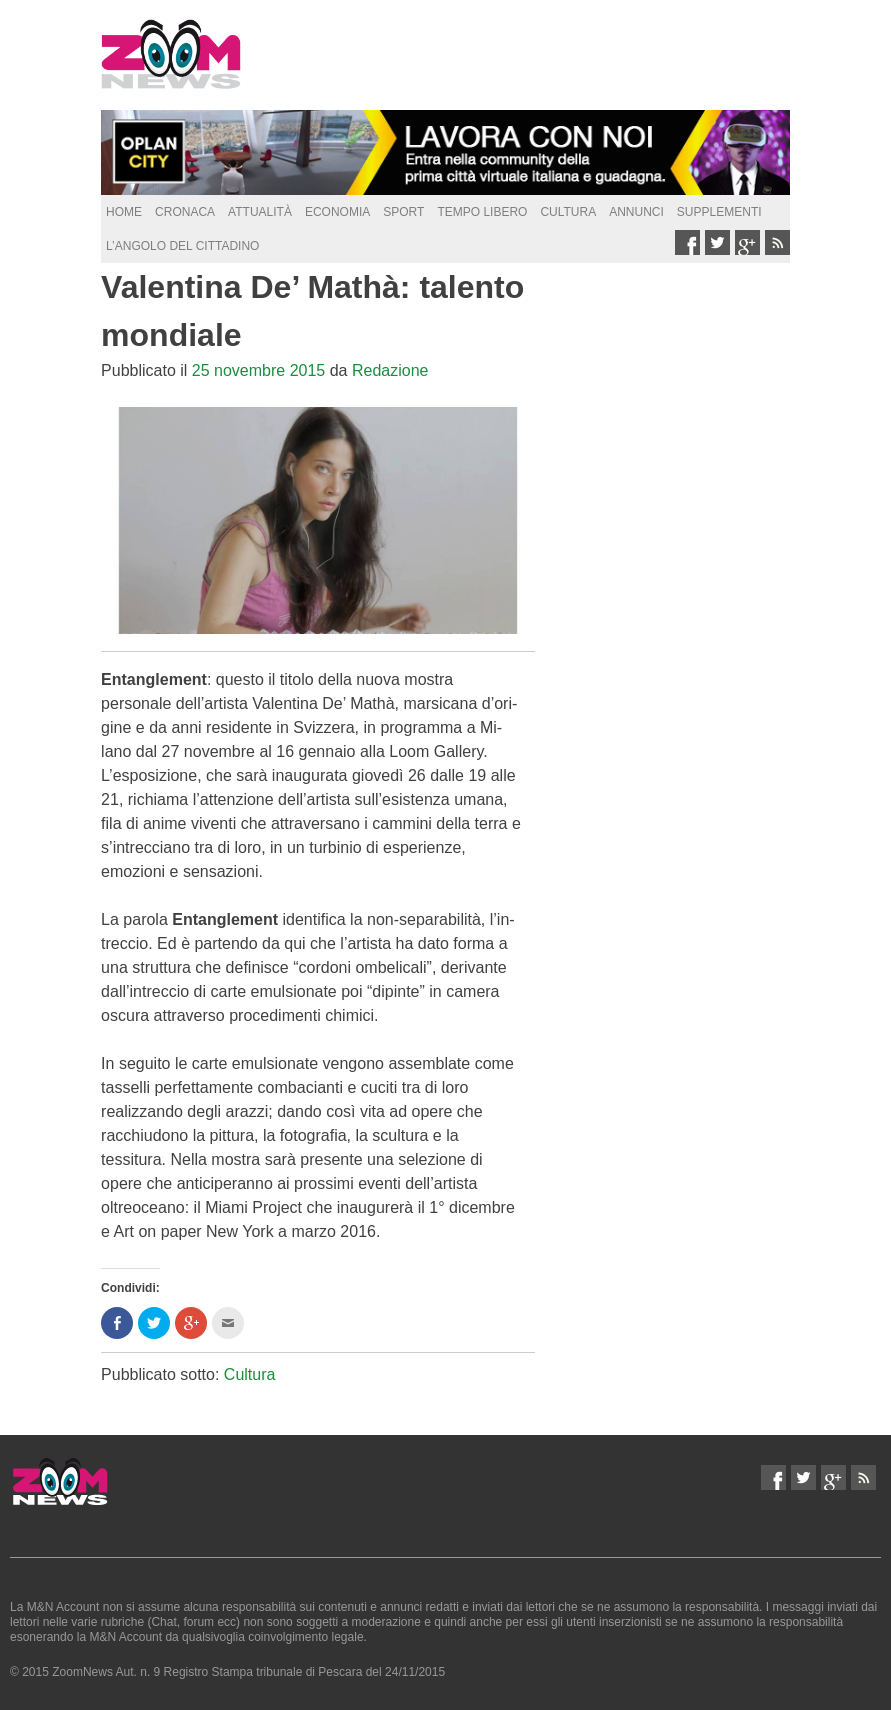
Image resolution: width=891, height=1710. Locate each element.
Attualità (260, 212)
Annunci (636, 212)
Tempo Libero (482, 212)
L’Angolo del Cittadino (182, 246)
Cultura (568, 212)
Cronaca (185, 212)
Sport (403, 212)
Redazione (390, 370)
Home (124, 212)
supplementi (719, 212)
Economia (337, 212)
